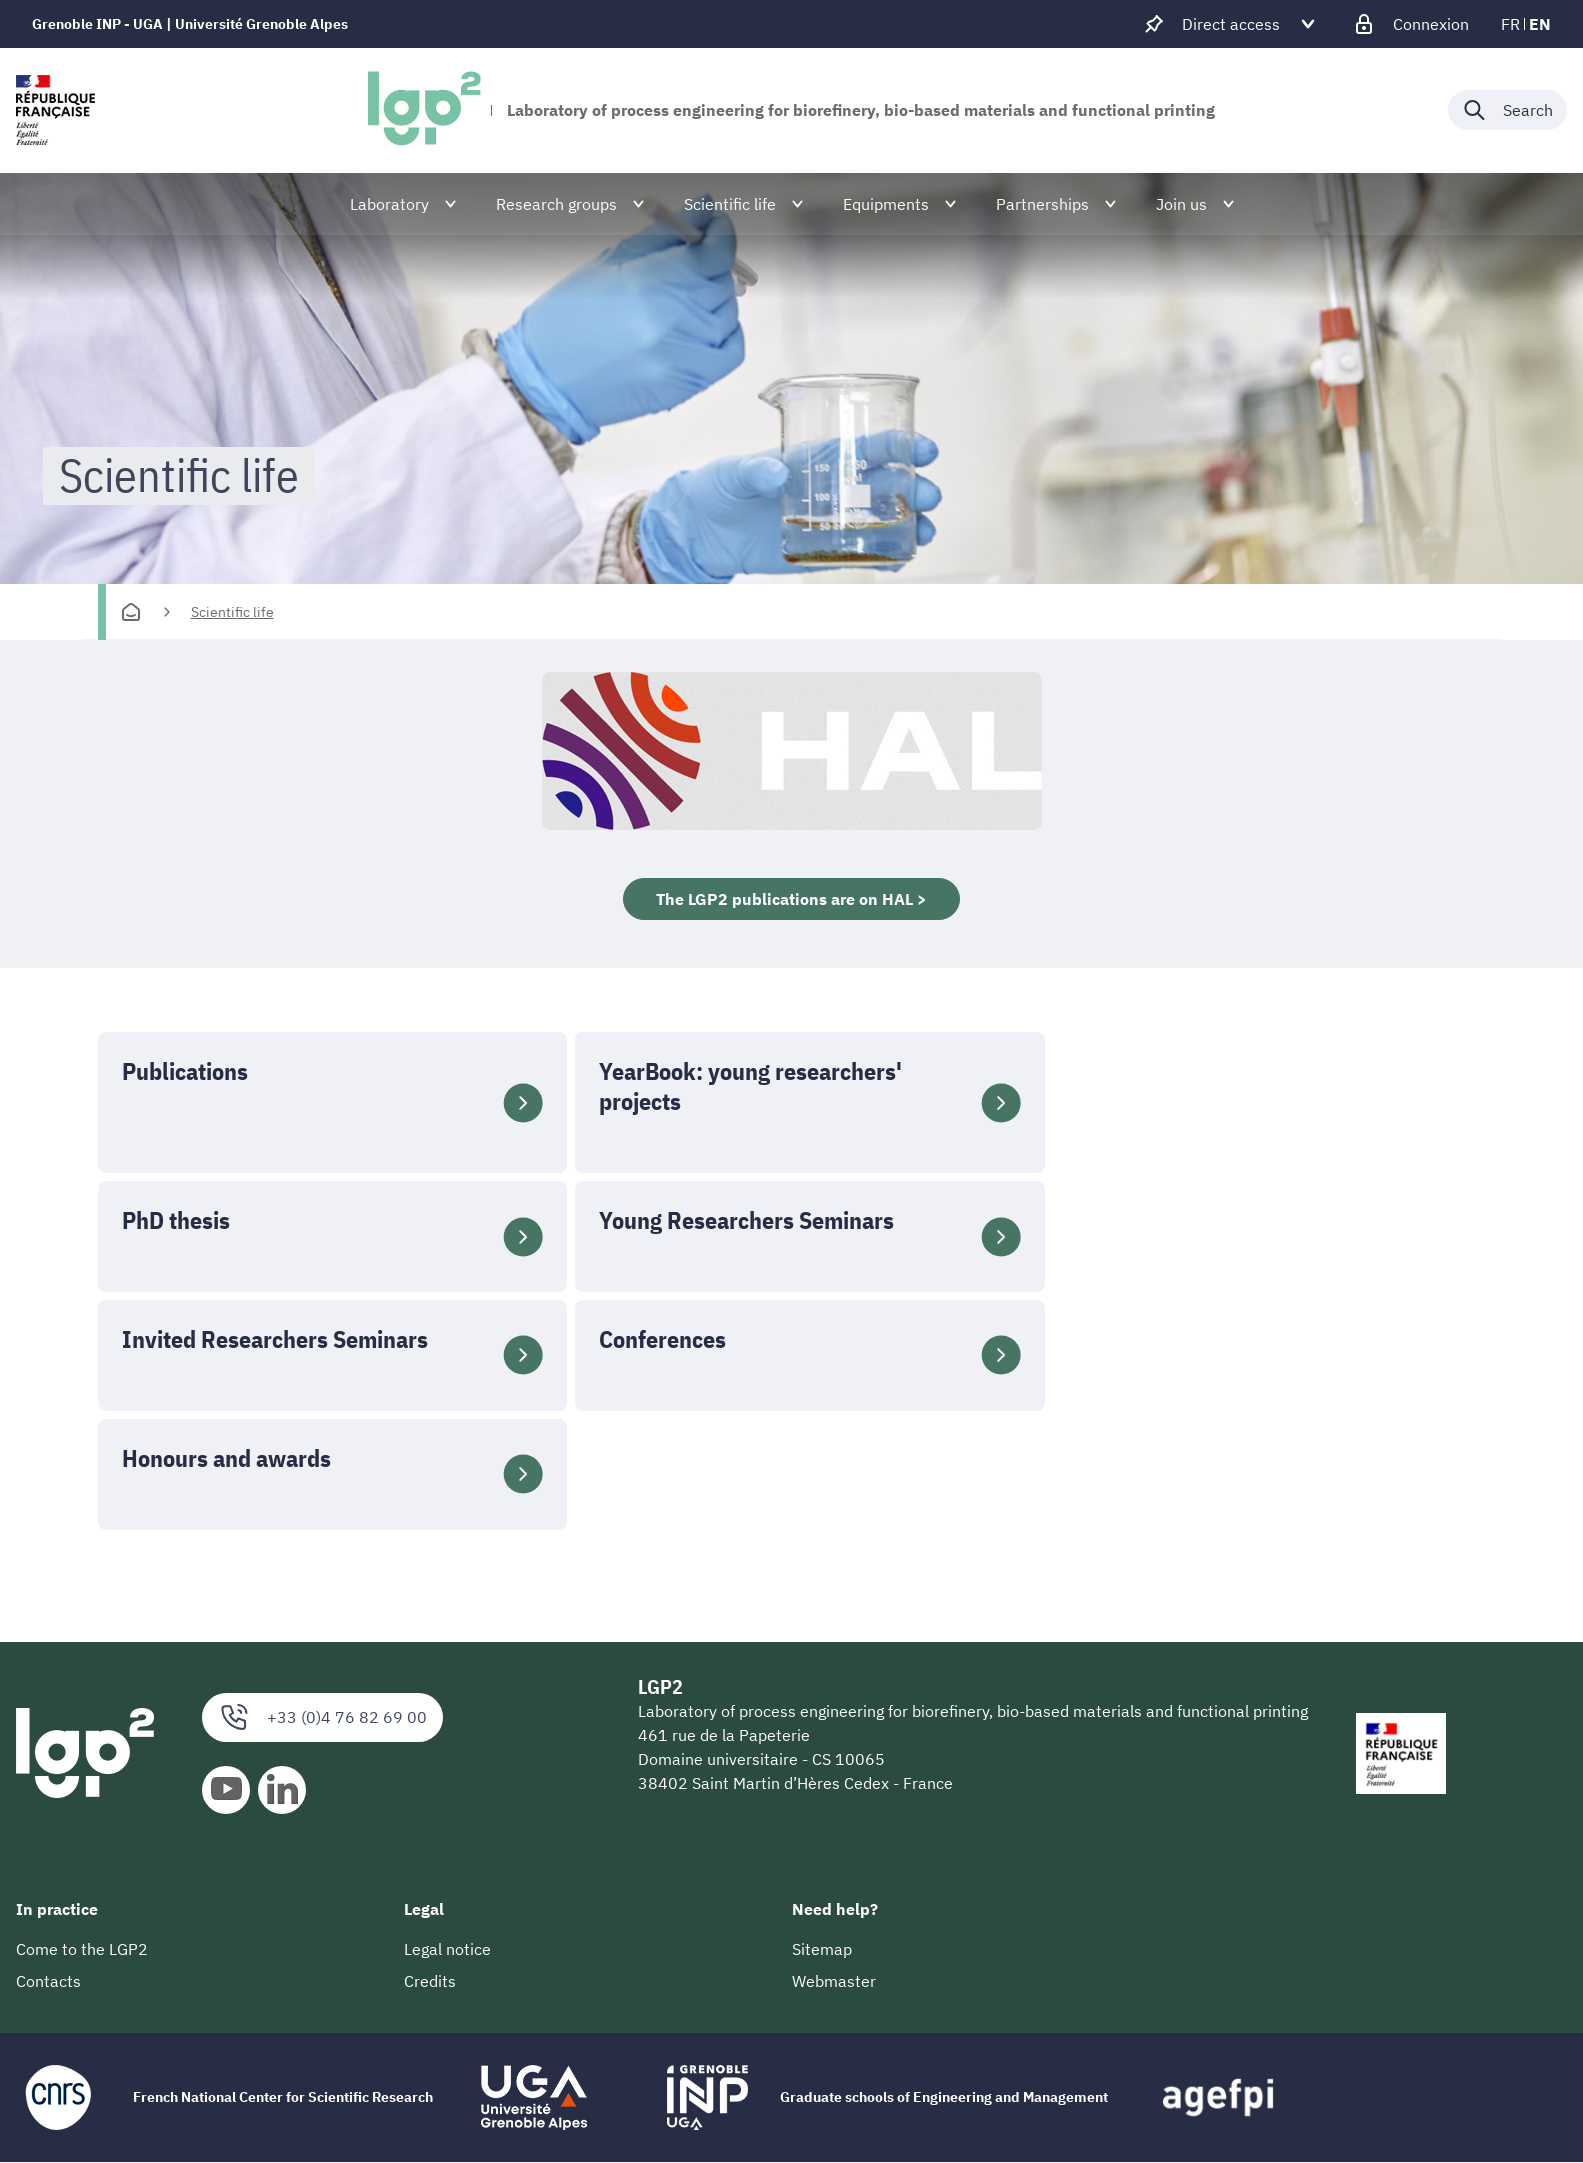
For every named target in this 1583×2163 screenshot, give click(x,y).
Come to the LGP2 (82, 1830)
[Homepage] (131, 612)
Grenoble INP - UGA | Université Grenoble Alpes (190, 24)
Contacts (48, 1862)
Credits (430, 1862)
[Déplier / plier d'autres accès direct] (1231, 24)
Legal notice (447, 1830)
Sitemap (822, 1830)
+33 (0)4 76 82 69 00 (322, 1598)
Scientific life (232, 612)
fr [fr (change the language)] (1510, 24)
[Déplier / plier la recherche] (1507, 110)
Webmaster (834, 1862)
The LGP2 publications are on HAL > (791, 899)
